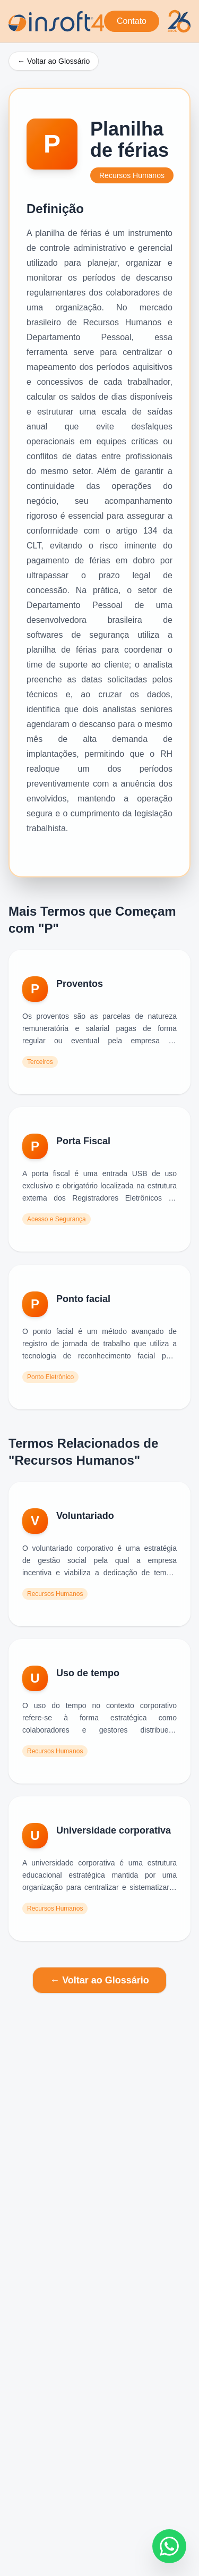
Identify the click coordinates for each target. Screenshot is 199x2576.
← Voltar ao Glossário (54, 61)
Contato (131, 21)
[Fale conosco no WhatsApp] (169, 2546)
